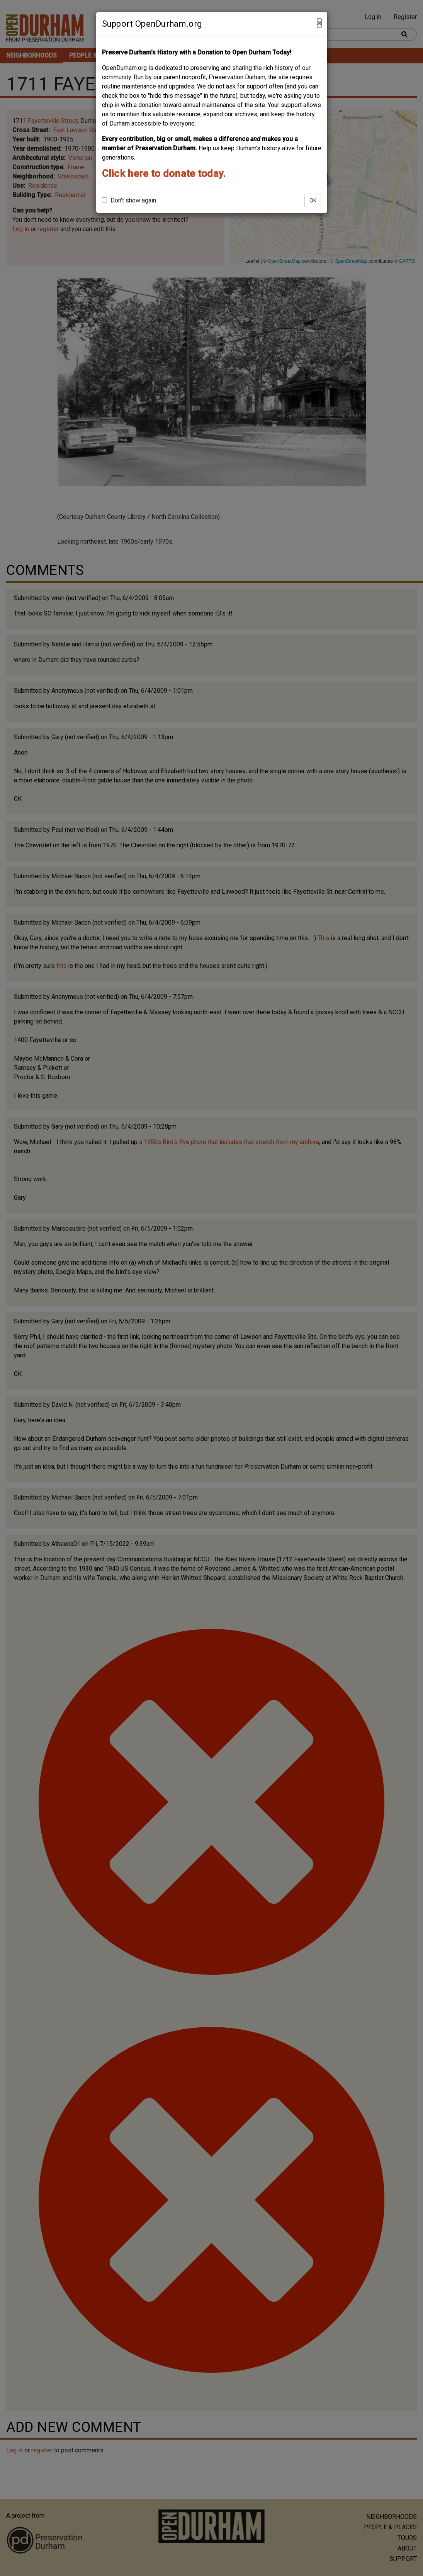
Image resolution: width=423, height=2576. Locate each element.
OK (312, 200)
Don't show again (129, 200)
